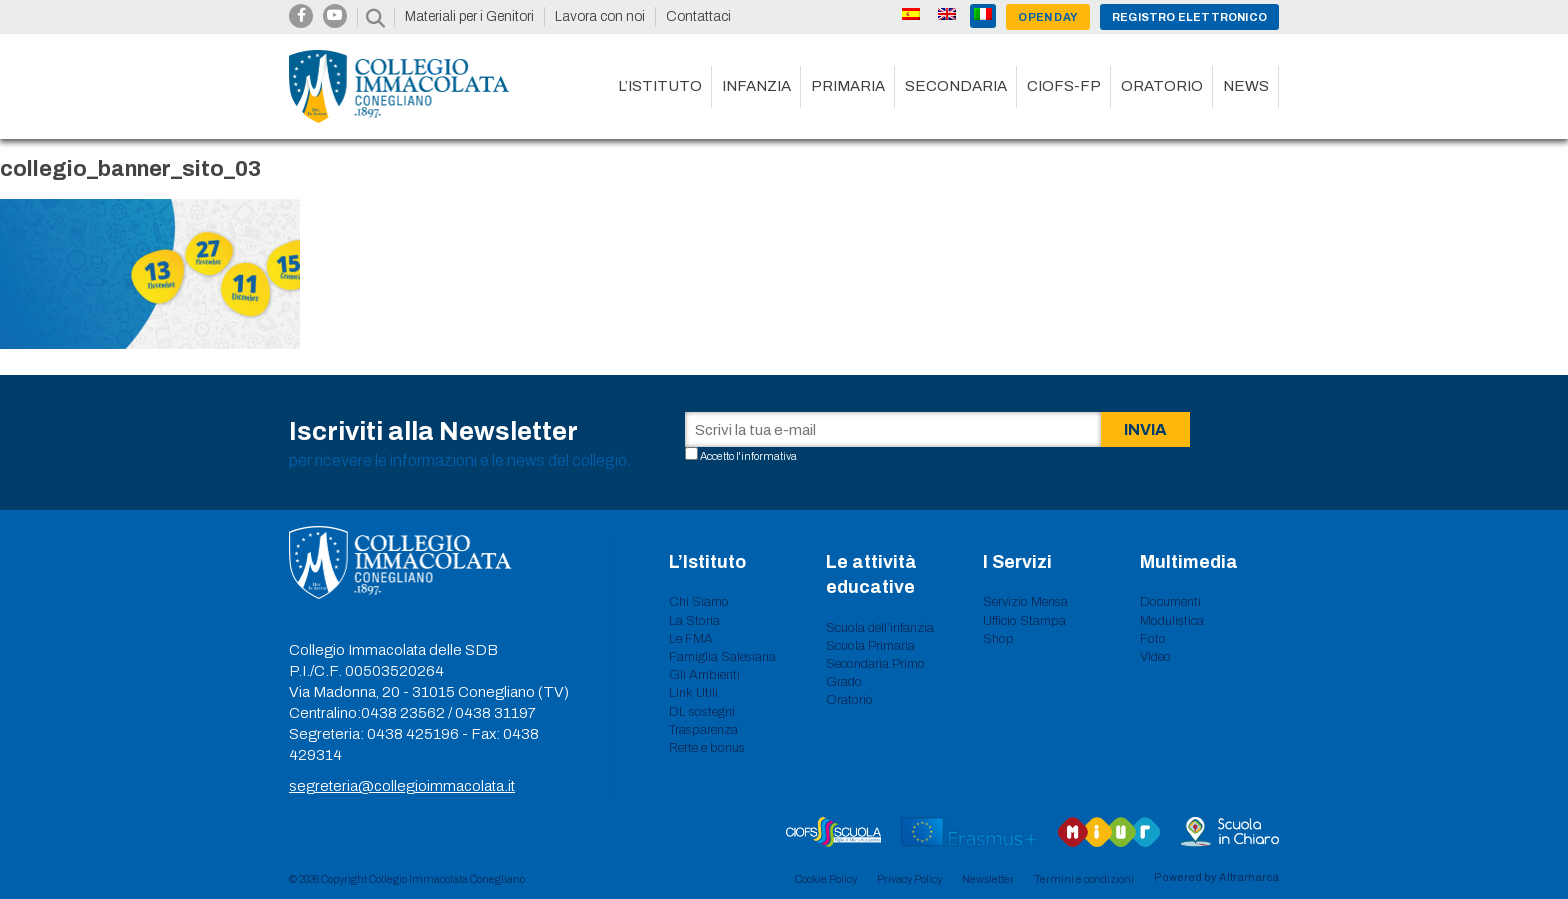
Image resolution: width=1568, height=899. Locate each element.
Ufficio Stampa (1024, 621)
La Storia (694, 621)
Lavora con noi (600, 16)
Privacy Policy (909, 879)
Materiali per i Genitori (469, 16)
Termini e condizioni (1084, 879)
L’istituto (660, 86)
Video (1155, 657)
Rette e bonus (707, 748)
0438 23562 (403, 713)
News (1246, 86)
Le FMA (691, 639)
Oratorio (1162, 86)
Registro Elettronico (1189, 17)
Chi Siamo (699, 602)
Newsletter (988, 879)
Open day (1048, 17)
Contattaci (698, 16)
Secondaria (956, 86)
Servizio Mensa (1025, 602)
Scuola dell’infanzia (880, 628)
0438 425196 (413, 734)
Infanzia (756, 86)
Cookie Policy (826, 879)
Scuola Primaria (870, 646)
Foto (1153, 639)
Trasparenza (703, 730)
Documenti (1170, 602)
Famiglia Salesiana (722, 657)
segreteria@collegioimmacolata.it (402, 786)
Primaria (848, 86)
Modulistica (1172, 621)
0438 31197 (495, 713)
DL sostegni (702, 712)
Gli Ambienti (704, 675)
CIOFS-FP (1064, 86)
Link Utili (693, 693)
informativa (769, 456)
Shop (998, 639)
